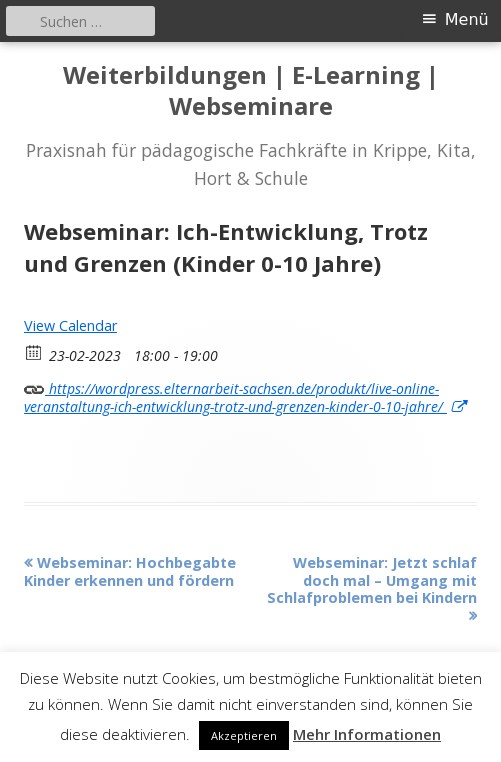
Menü (467, 19)
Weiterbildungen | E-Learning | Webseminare (251, 91)
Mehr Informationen (367, 734)
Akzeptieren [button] (244, 735)
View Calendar (70, 325)
